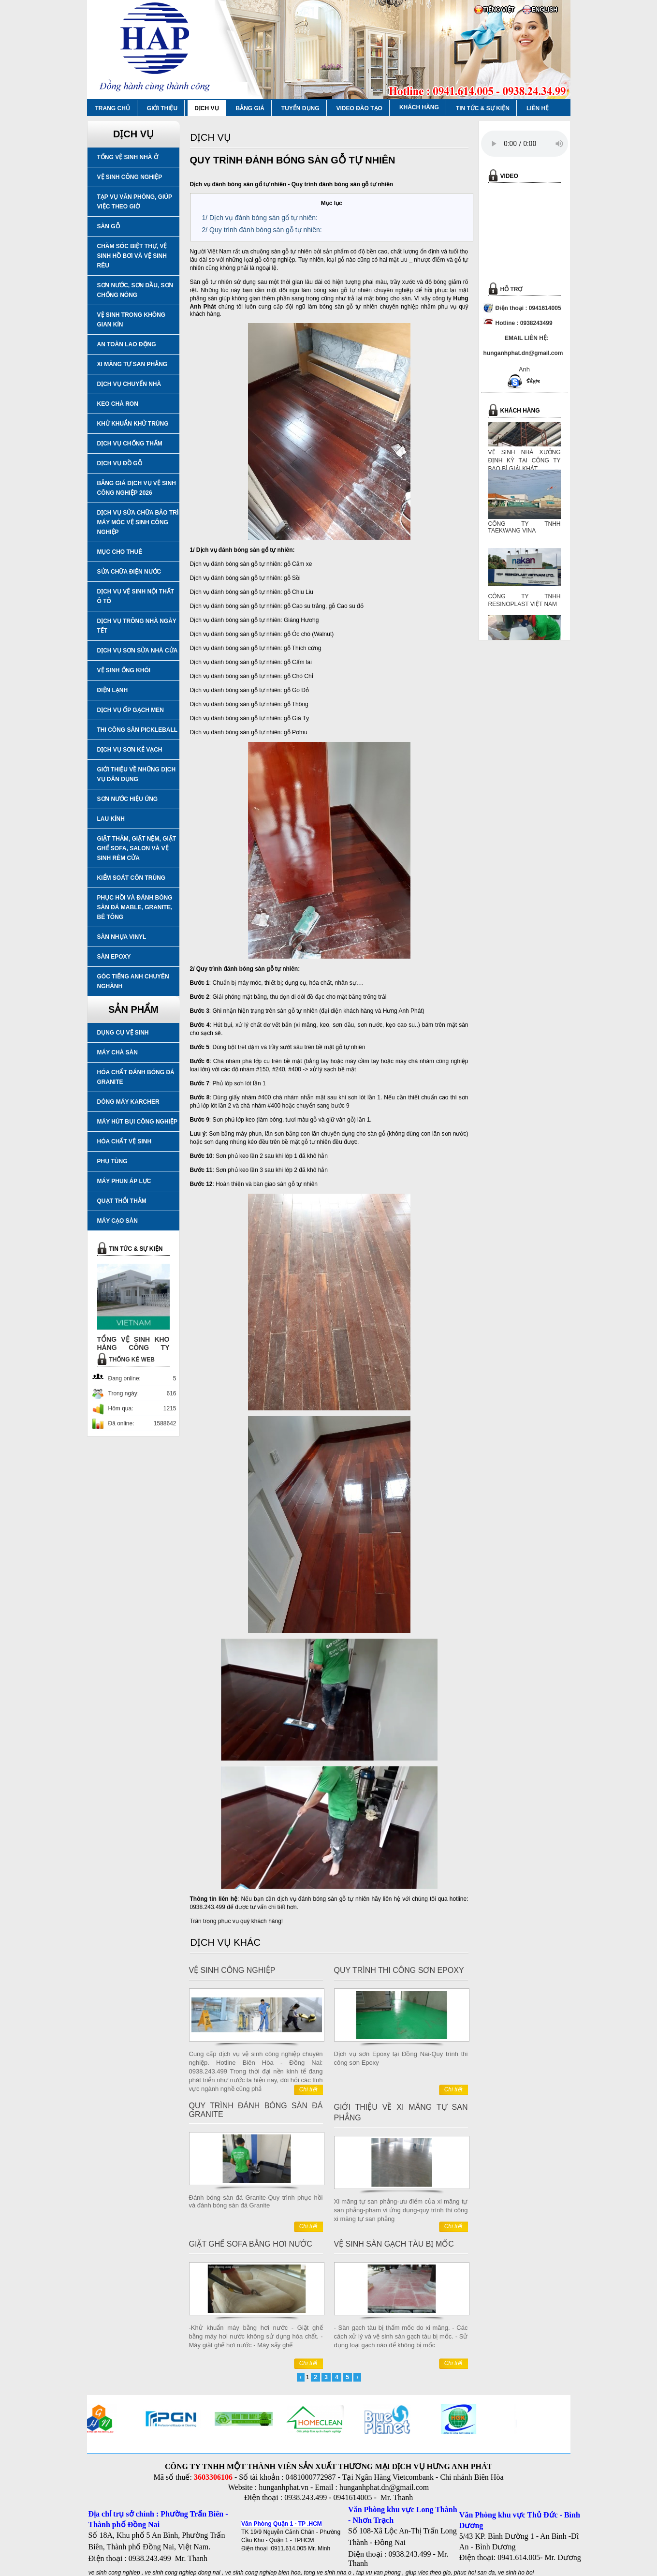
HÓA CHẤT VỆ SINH (124, 1141)
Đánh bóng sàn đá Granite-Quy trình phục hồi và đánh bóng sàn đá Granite (256, 2201)
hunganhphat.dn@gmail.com (384, 2487)
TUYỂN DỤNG (300, 108)
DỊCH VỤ (206, 108)
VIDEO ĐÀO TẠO (359, 108)
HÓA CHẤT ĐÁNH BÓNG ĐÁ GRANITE (136, 1077)
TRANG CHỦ (112, 108)
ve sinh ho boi (516, 2572)
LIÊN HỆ (537, 108)
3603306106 (213, 2477)
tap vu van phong (379, 2572)
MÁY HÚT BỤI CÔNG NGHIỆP (137, 1121)
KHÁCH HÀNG (419, 107)
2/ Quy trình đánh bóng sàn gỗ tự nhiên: (262, 230)
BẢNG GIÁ (250, 108)
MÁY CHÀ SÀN (117, 1052)
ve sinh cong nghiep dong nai (182, 2572)
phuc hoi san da (474, 2572)
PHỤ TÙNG (112, 1161)
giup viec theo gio (428, 2572)
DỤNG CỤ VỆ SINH (123, 1032)
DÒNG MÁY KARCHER (128, 1101)
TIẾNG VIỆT (499, 9)
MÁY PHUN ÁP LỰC (124, 1181)
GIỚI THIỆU (162, 108)
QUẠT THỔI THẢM (121, 1201)
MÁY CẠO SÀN (117, 1220)
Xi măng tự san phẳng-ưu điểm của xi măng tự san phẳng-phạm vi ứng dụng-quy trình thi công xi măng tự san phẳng (401, 2210)
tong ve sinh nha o (327, 2572)
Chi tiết (308, 2089)
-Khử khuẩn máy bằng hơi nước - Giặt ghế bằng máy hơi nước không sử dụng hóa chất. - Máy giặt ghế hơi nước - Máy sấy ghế (256, 2336)
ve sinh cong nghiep (114, 2572)
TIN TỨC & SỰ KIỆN (483, 108)
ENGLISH (544, 9)
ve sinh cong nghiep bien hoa (263, 2572)
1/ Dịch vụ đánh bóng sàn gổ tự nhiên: (260, 218)
